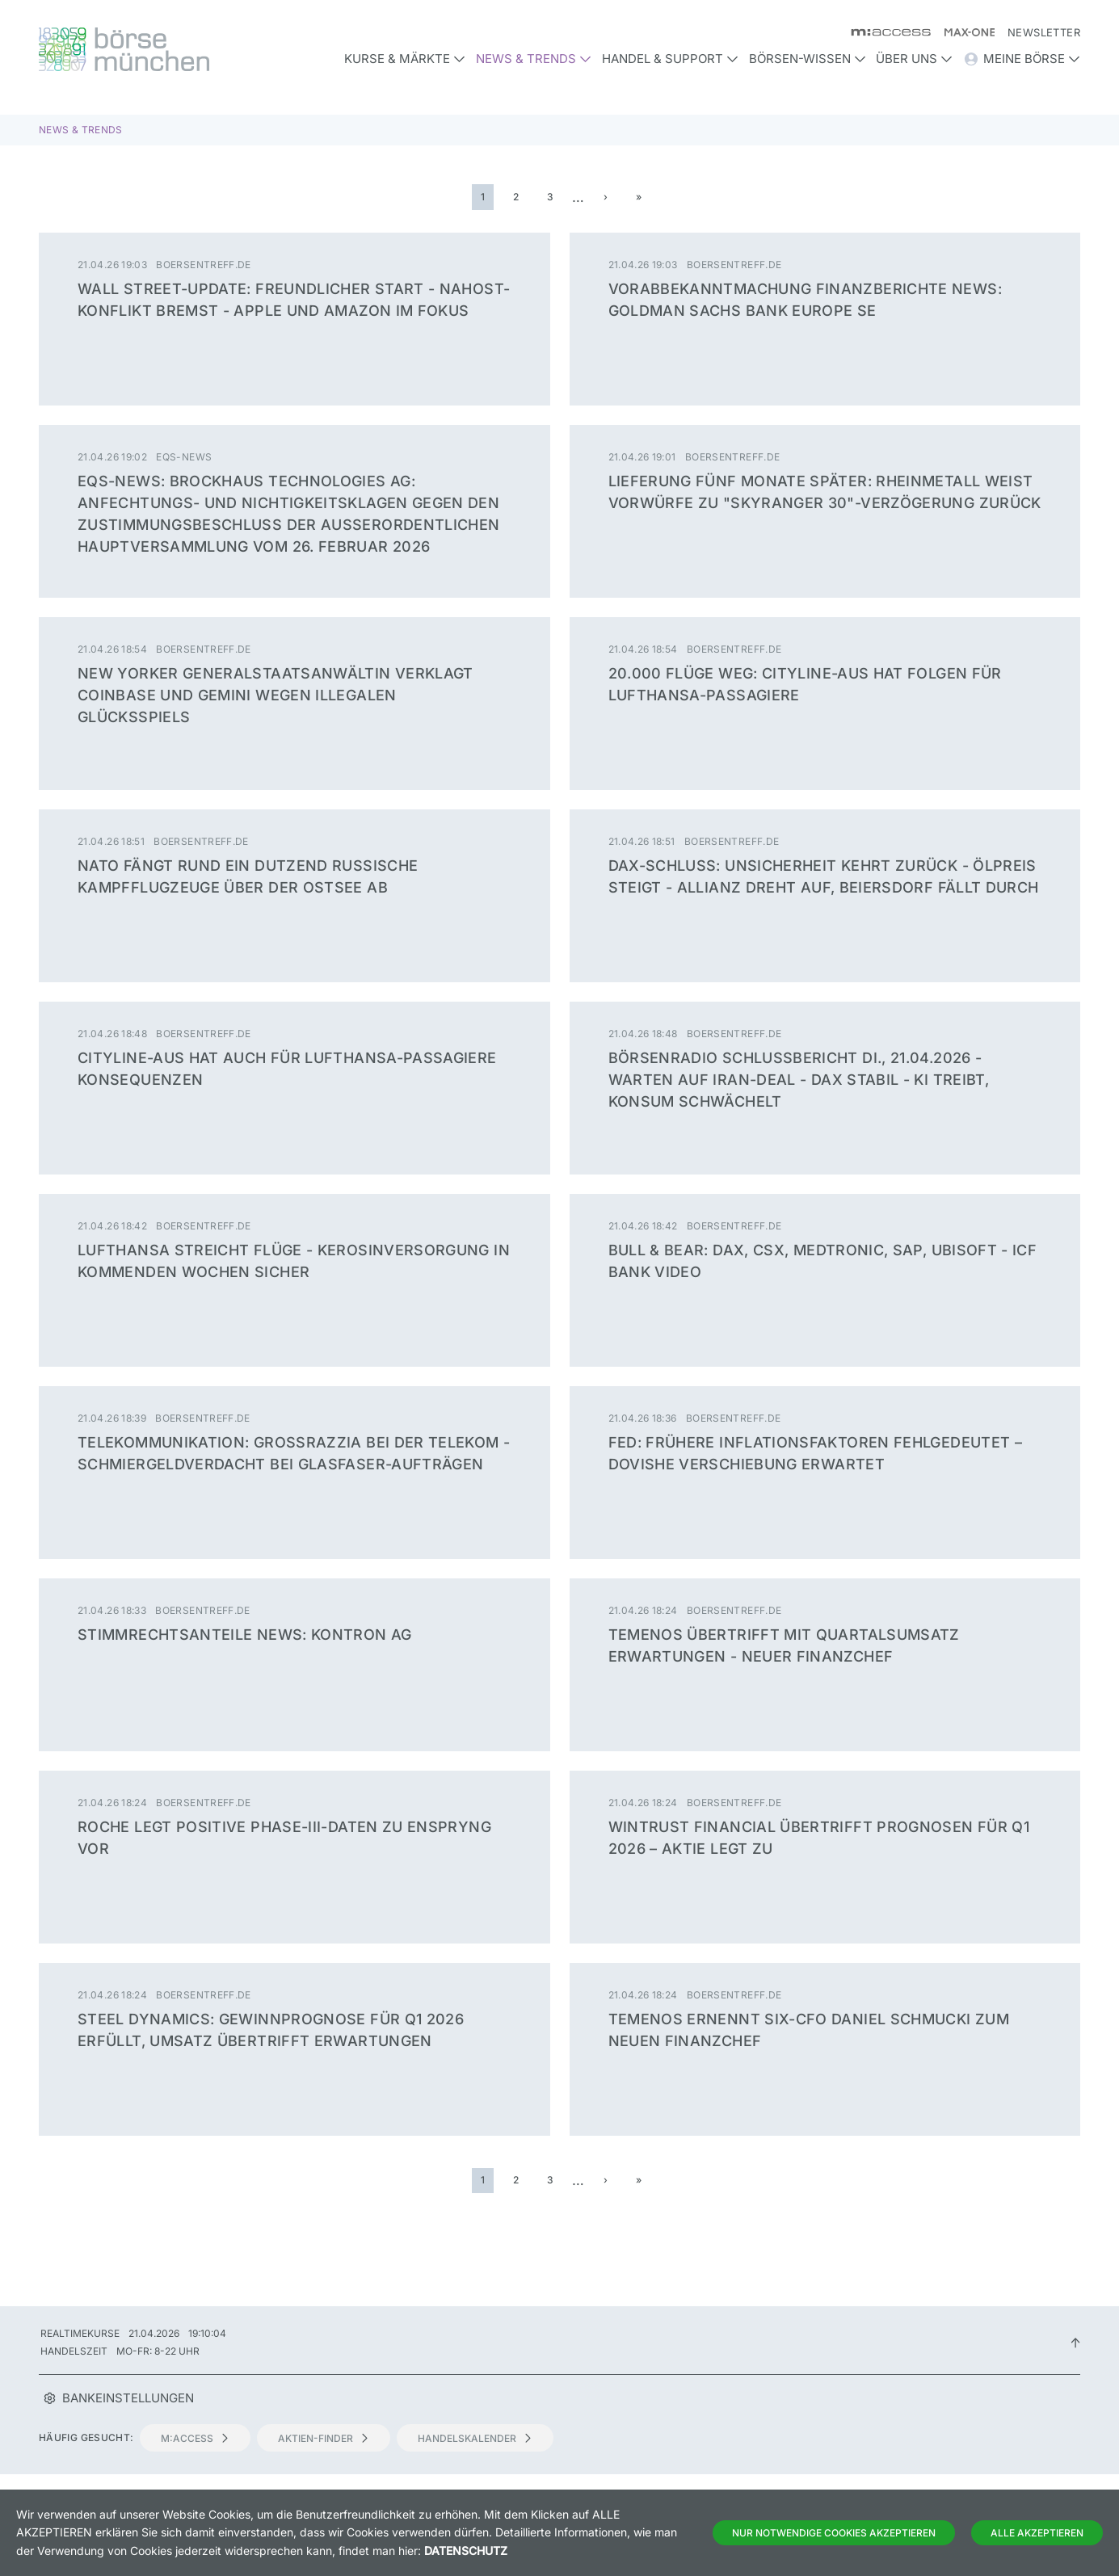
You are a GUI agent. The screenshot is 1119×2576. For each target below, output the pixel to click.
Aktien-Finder (323, 2438)
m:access (195, 2438)
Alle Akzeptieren (1037, 2533)
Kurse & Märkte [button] (404, 58)
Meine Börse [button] (1021, 59)
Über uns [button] (914, 58)
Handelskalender (475, 2438)
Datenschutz (465, 2550)
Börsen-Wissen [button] (807, 58)
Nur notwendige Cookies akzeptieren (834, 2533)
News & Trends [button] (533, 58)
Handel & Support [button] (670, 58)
